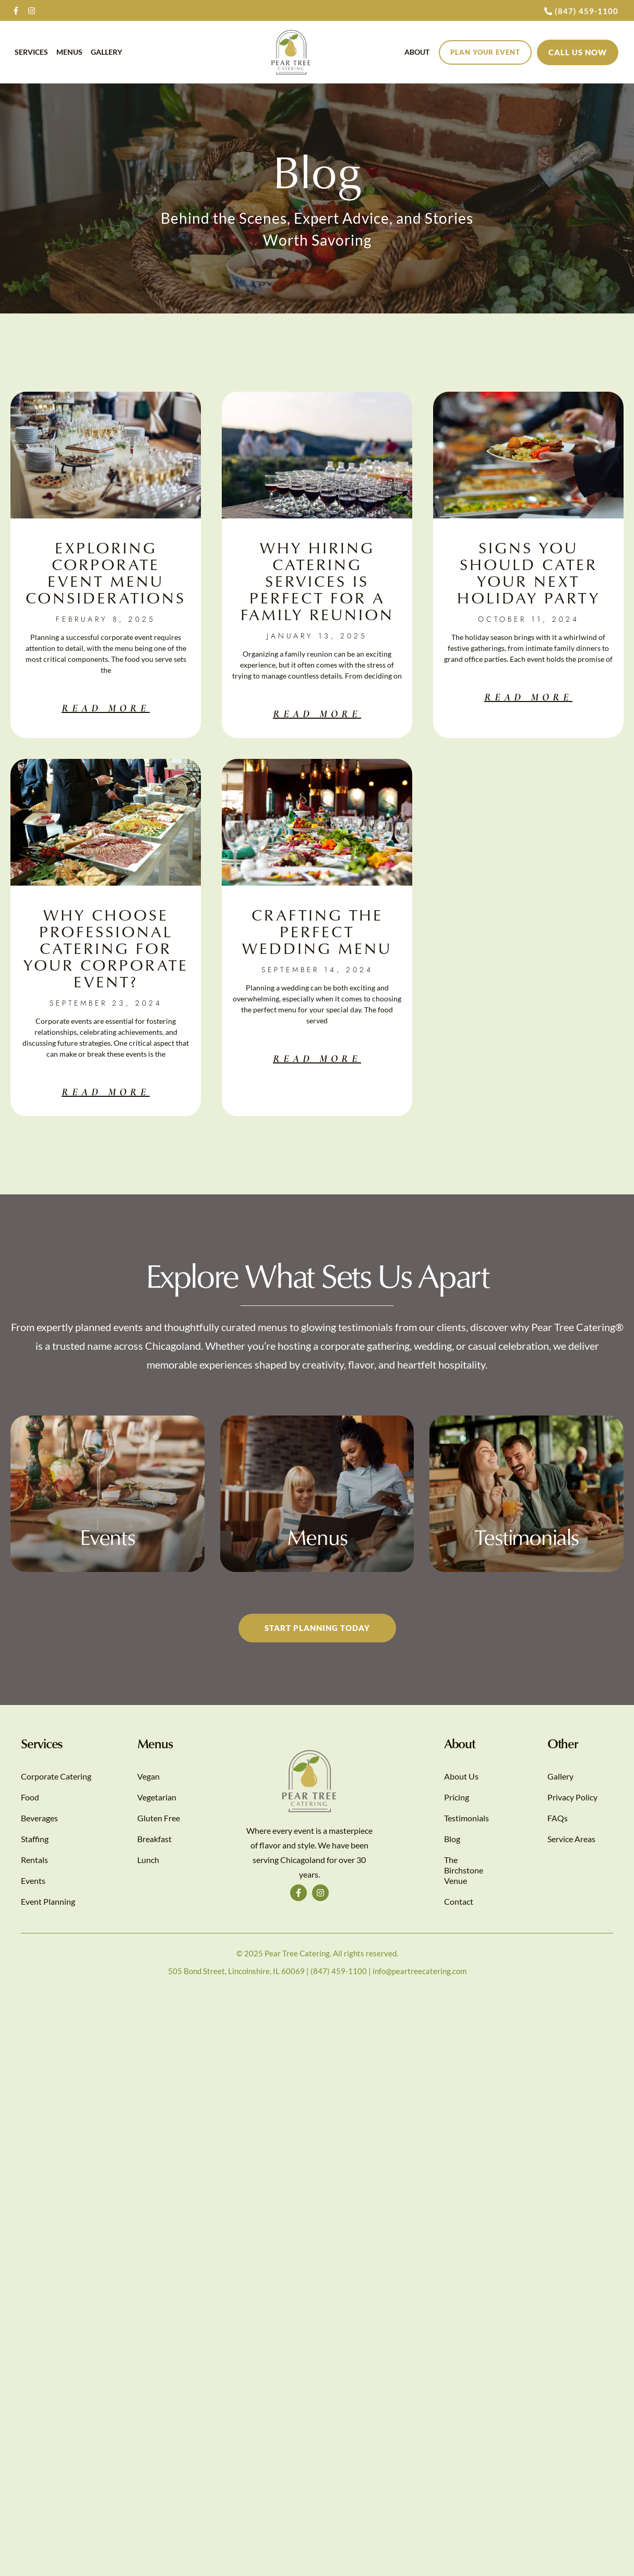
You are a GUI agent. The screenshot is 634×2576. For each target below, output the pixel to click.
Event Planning (48, 1901)
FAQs (557, 1818)
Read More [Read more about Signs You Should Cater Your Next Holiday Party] (528, 697)
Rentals (34, 1860)
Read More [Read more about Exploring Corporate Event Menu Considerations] (106, 708)
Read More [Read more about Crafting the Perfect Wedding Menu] (317, 1059)
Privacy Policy (572, 1797)
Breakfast (154, 1839)
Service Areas (571, 1839)
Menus (69, 51)
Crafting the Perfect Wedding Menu (317, 931)
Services (31, 51)
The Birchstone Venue (463, 1870)
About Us (461, 1776)
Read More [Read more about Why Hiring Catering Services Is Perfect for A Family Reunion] (317, 714)
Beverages (39, 1818)
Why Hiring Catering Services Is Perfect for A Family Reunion (317, 581)
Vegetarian (156, 1797)
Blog (452, 1839)
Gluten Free (158, 1818)
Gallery (106, 51)
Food (30, 1797)
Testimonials (466, 1818)
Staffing (35, 1839)
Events (33, 1880)
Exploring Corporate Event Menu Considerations (106, 572)
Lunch (148, 1860)
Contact (458, 1901)
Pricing (456, 1797)
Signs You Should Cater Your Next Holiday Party (528, 572)
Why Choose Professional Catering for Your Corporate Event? (105, 948)
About (416, 51)
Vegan (148, 1776)
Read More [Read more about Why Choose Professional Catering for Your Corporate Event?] (106, 1092)
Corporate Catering (56, 1776)
